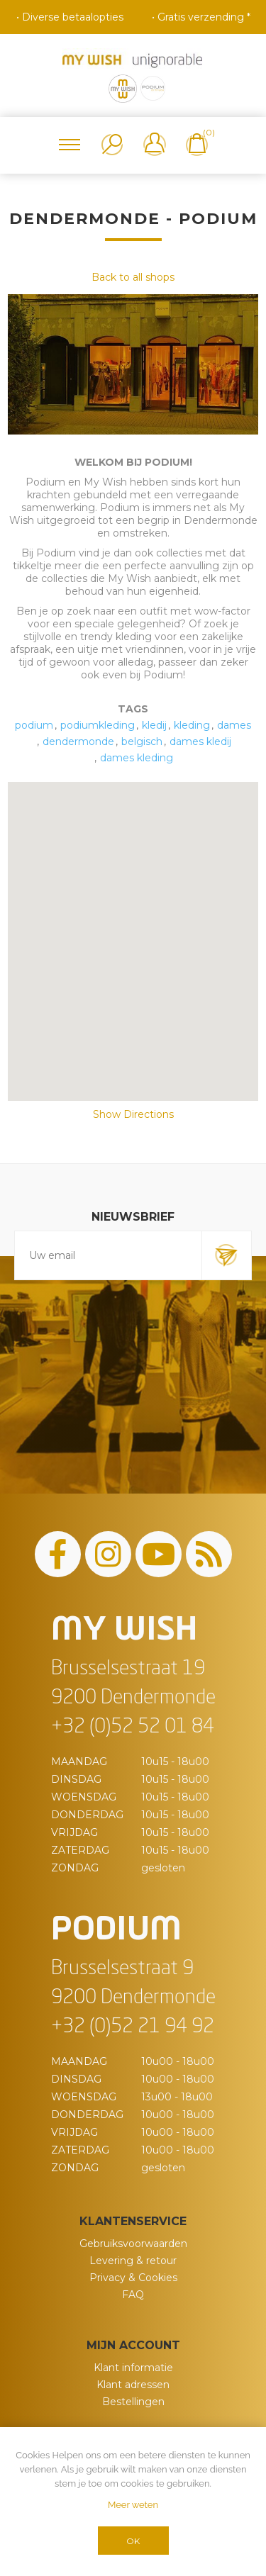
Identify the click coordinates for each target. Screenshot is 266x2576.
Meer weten (133, 2504)
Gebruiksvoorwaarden (133, 2243)
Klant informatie (133, 2367)
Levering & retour (133, 2260)
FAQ (133, 2294)
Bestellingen (133, 2401)
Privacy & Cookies (133, 2277)
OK (133, 2541)
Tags (133, 708)
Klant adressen (133, 2384)
